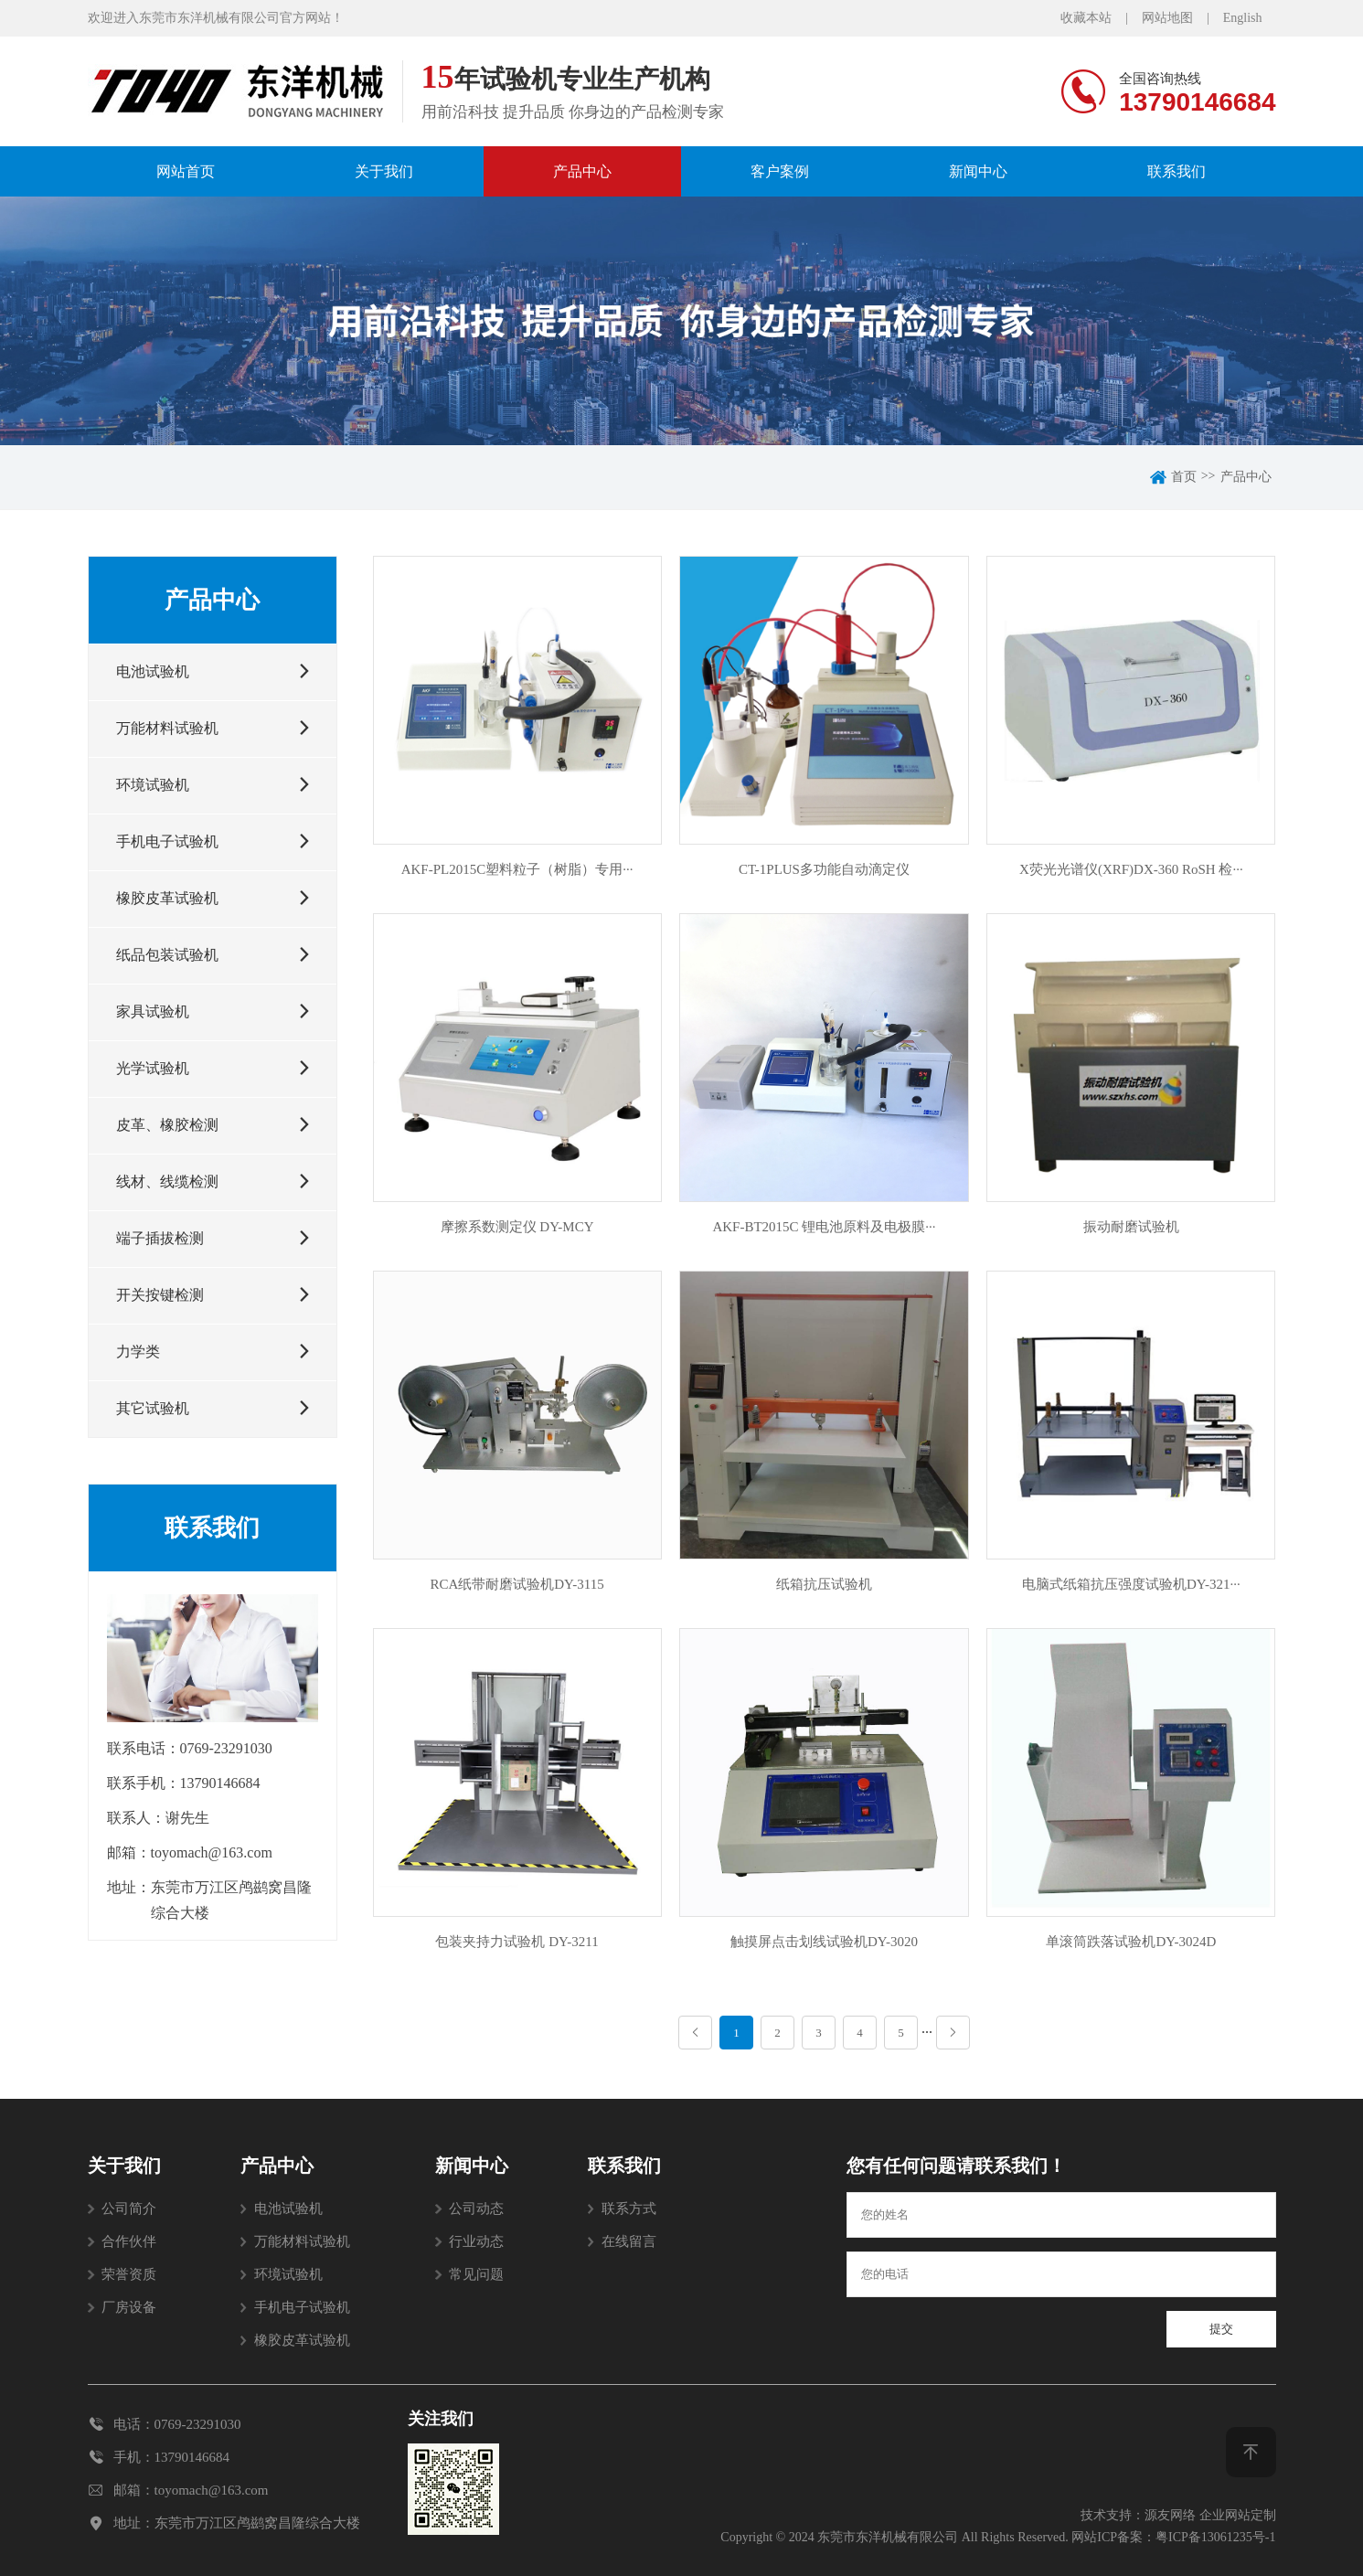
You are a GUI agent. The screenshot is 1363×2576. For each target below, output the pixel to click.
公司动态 (476, 2208)
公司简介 (128, 2208)
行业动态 (476, 2241)
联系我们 (1176, 171)
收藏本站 (1086, 18)
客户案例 (780, 171)
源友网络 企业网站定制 (1210, 2515)
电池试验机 (288, 2208)
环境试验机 (288, 2274)
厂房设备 (128, 2307)
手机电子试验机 (302, 2307)
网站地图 (1167, 18)
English (1242, 18)
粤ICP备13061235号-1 (1215, 2537)
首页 (1184, 477)
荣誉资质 (128, 2274)
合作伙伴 (128, 2241)
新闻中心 (978, 171)
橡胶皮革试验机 (302, 2340)
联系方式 (629, 2208)
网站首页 (185, 171)
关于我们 (384, 171)
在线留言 (629, 2241)
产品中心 (582, 171)
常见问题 (476, 2274)
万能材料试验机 (302, 2241)
